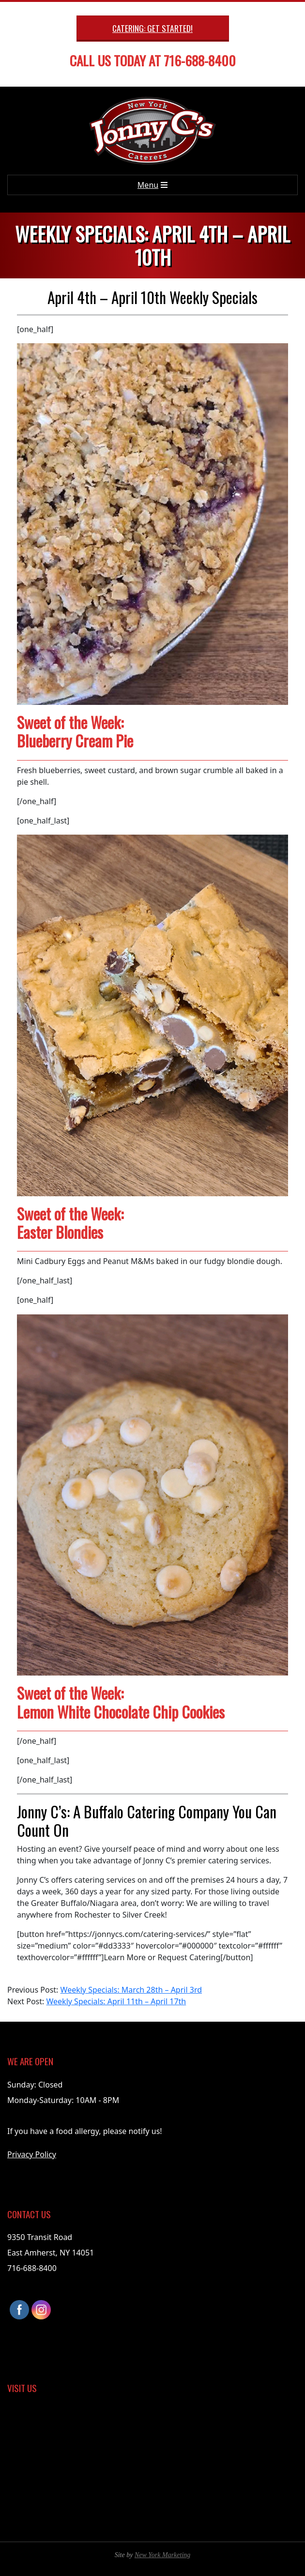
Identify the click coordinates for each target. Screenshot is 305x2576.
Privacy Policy (31, 2154)
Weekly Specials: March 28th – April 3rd (131, 1989)
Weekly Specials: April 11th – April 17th (116, 2001)
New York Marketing (162, 2555)
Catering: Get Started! (152, 28)
